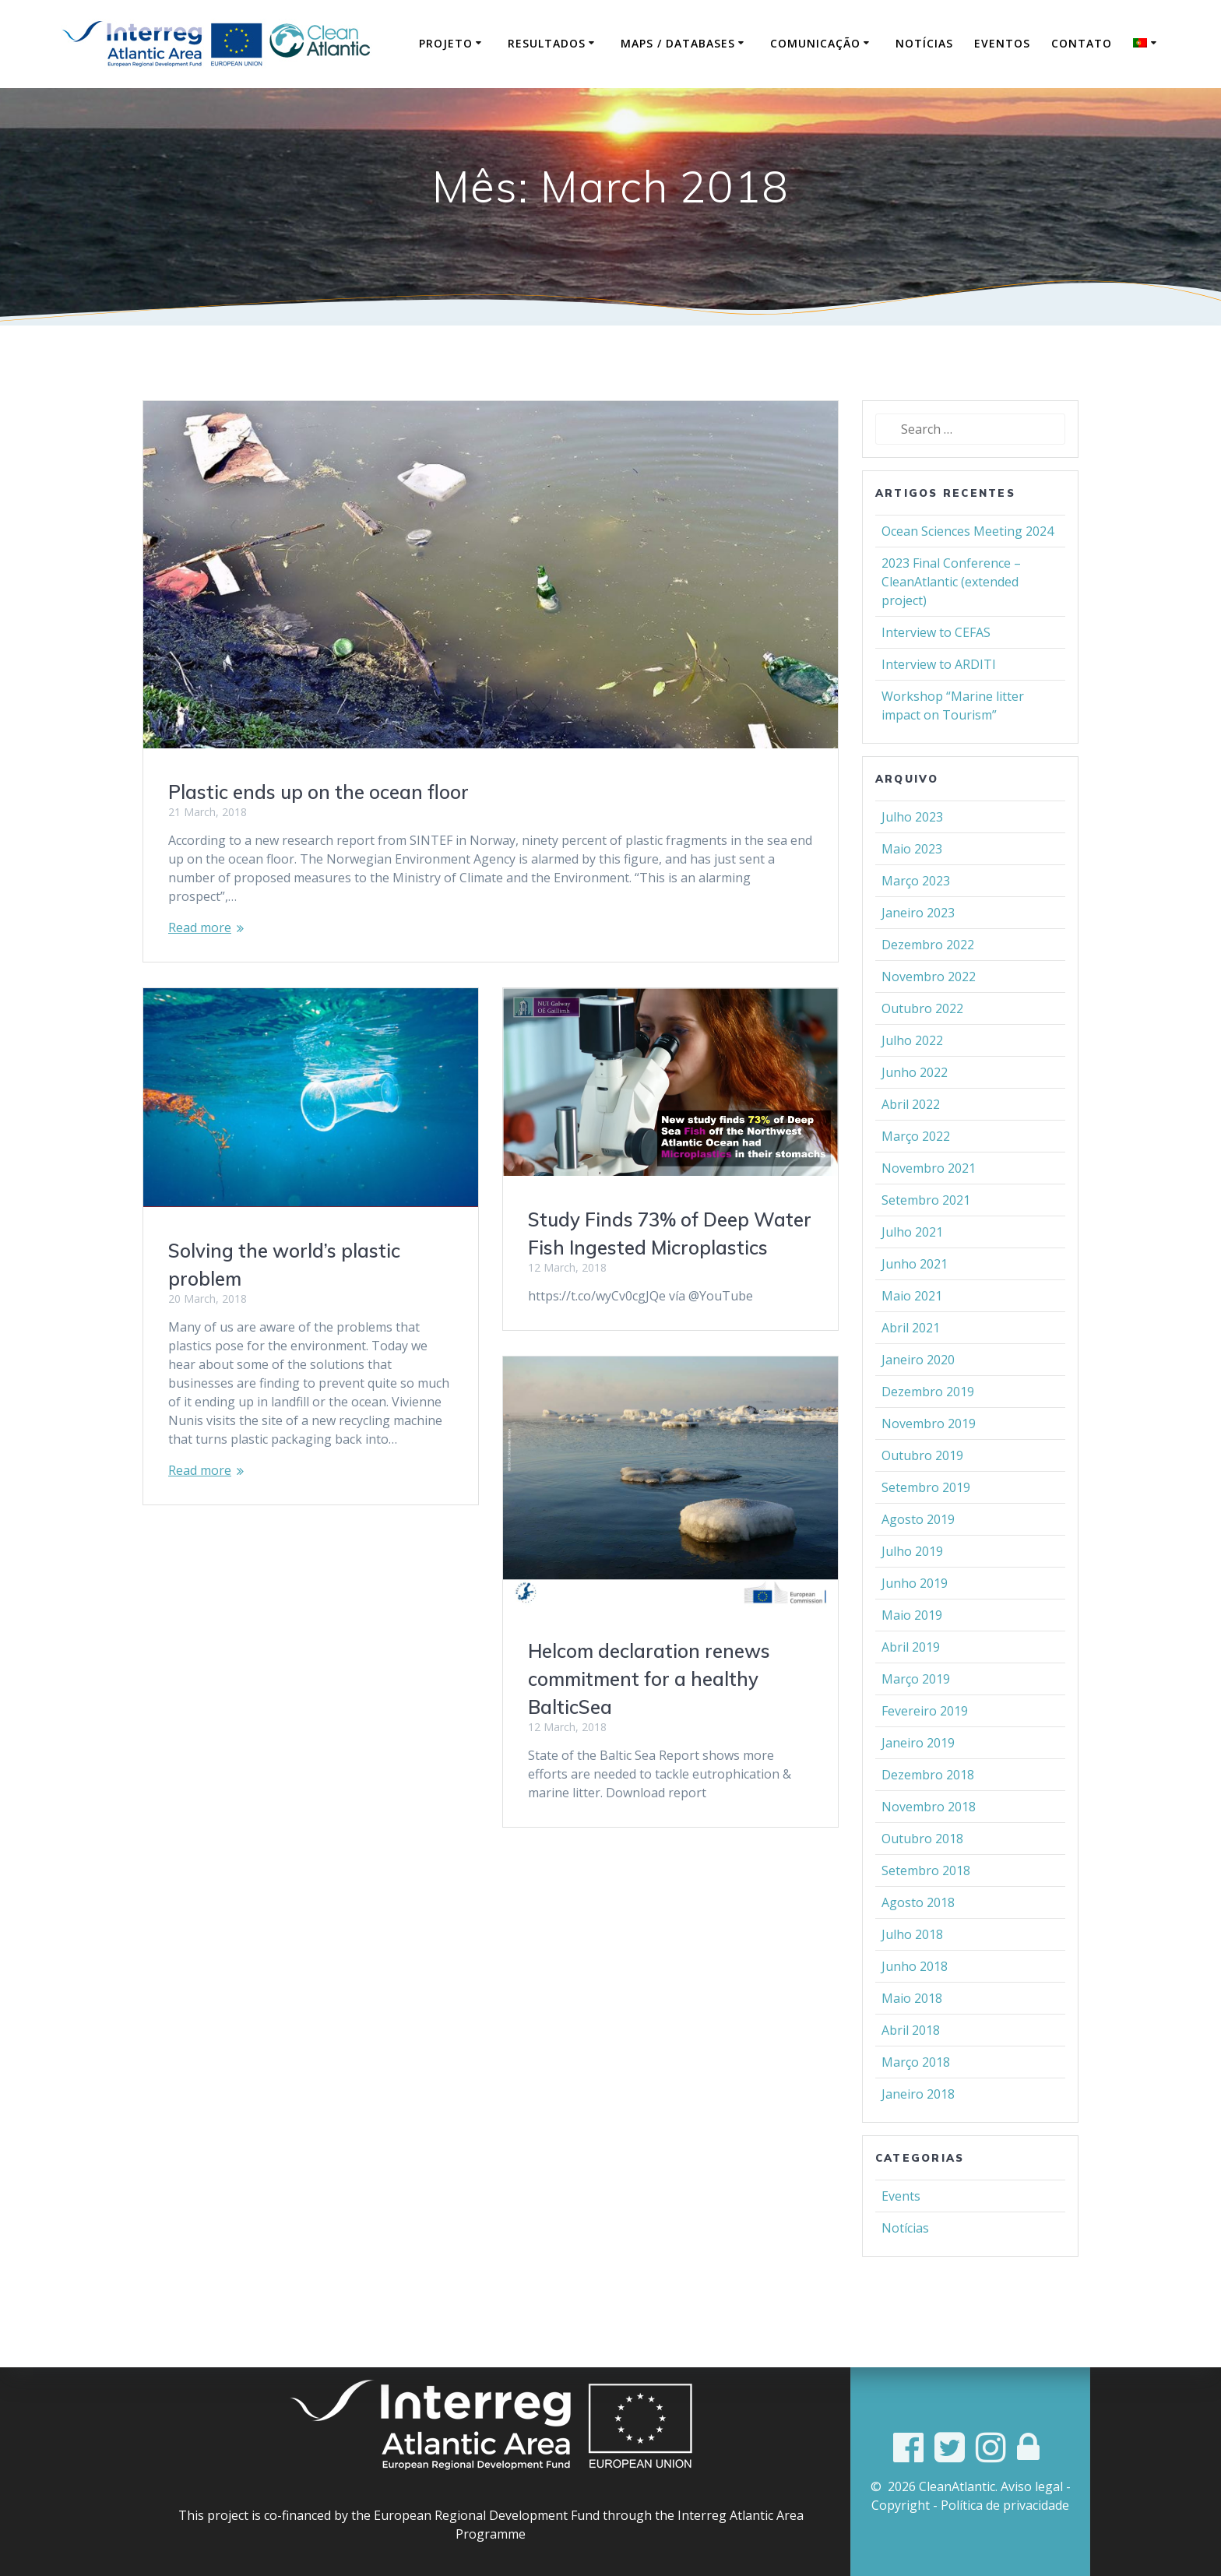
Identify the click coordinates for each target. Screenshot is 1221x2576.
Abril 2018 (910, 2053)
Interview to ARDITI (938, 687)
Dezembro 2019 (927, 1414)
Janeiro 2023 (918, 936)
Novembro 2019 (928, 1446)
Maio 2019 (911, 1638)
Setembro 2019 (925, 1510)
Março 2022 (915, 1159)
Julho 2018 (912, 1957)
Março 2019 (915, 1702)
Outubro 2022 (922, 1031)
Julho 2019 (912, 1574)
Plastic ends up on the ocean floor (318, 815)
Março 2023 (915, 904)
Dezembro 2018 (927, 1798)
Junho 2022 (914, 1095)
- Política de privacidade (1001, 2505)
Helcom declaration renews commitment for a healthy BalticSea (649, 1702)
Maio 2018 (911, 2021)
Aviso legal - (1036, 2486)
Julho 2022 (912, 1063)
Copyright (900, 2505)
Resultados (547, 43)
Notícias (924, 43)
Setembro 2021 (925, 1223)
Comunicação (815, 43)
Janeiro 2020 (918, 1383)
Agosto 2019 (918, 1542)
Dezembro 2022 (927, 968)
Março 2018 (915, 2085)
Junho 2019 (914, 1606)
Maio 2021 (911, 1319)
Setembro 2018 (925, 1893)
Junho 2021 (914, 1287)
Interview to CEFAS (936, 655)
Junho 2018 (914, 1989)
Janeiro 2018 (918, 2117)
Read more (199, 950)
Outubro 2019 (922, 1478)
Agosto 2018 (918, 1925)
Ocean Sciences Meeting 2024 (967, 554)
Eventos (1002, 43)
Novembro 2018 (928, 1830)
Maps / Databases (678, 43)
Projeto (446, 43)
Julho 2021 (912, 1255)
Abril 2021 (910, 1351)
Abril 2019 (910, 1670)
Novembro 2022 (928, 999)
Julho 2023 (912, 840)
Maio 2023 (911, 872)
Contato (1081, 43)
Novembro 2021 (928, 1191)
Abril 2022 (910, 1127)
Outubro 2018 (922, 1861)
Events (900, 2219)
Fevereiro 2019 (924, 1734)
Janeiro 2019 (918, 1766)
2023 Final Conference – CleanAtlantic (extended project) (951, 605)
